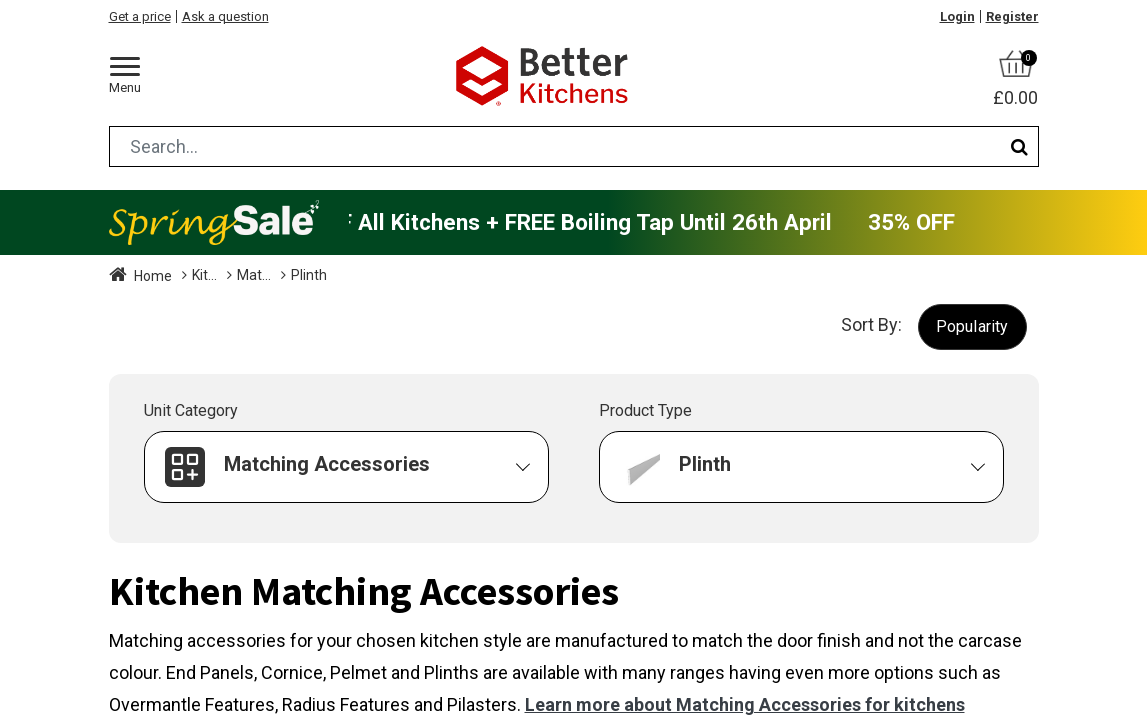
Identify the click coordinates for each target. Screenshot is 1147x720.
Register (1012, 16)
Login (957, 16)
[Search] (1019, 146)
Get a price (140, 16)
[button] (972, 326)
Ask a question (225, 16)
